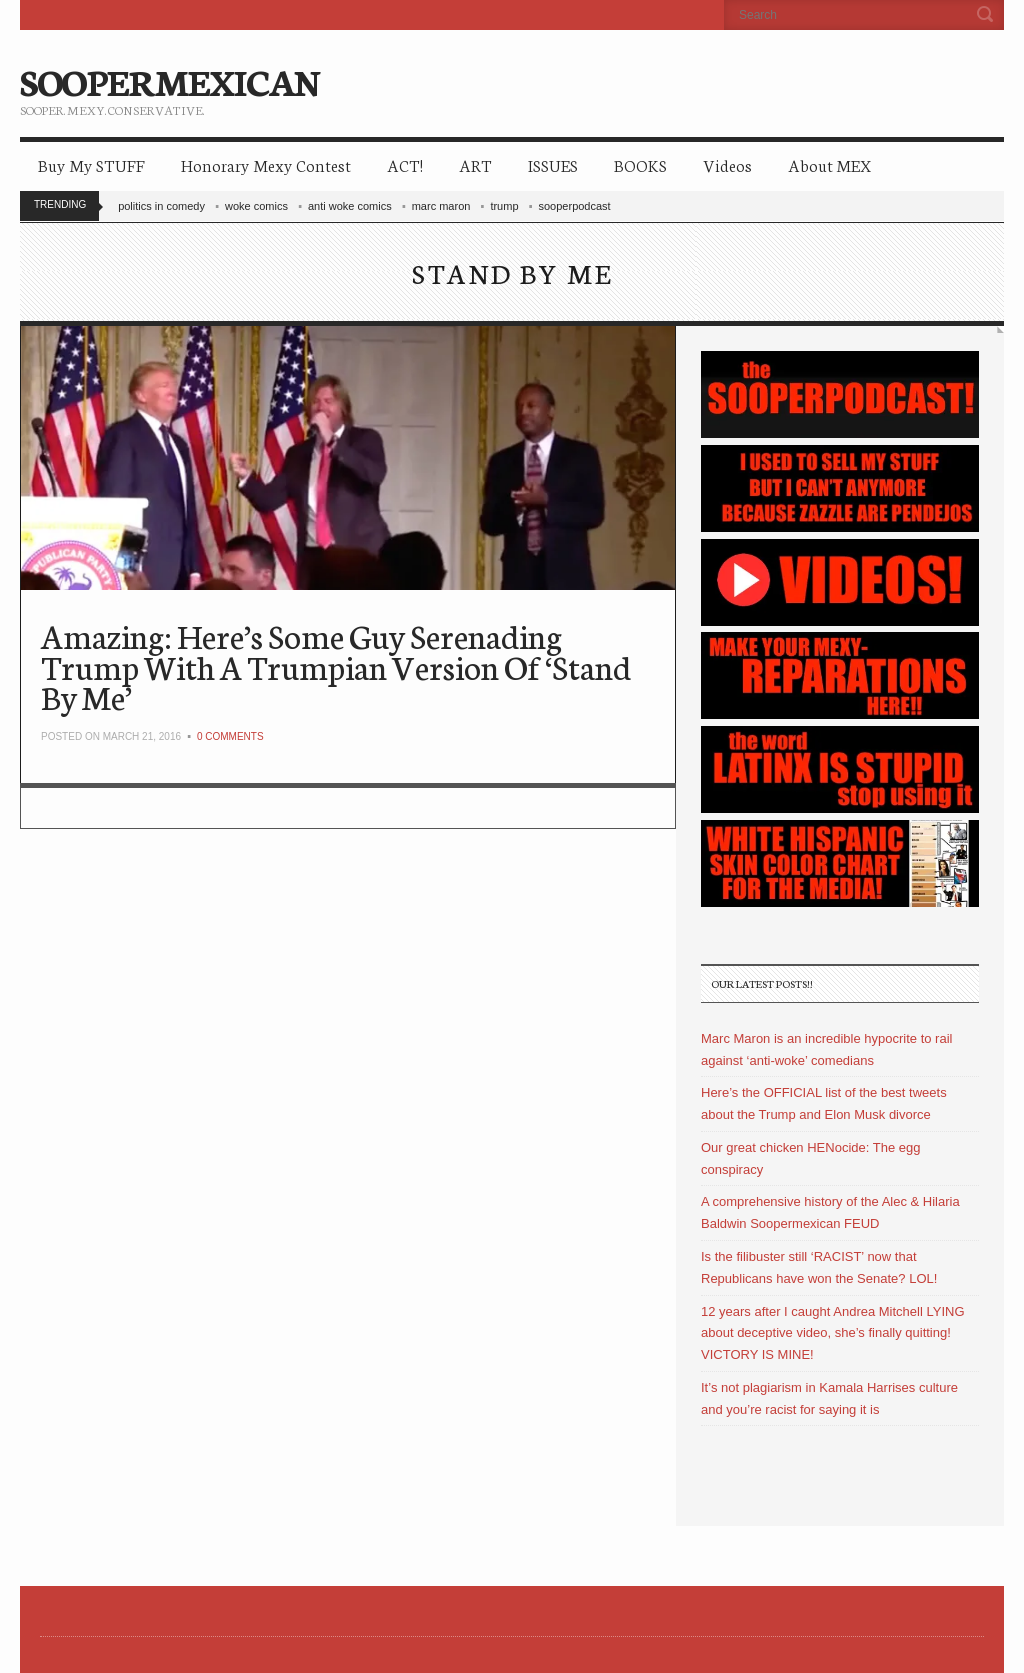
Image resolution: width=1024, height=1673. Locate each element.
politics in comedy (161, 206)
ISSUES (553, 164)
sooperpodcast (575, 206)
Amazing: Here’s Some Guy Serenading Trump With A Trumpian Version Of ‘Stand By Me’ (336, 665)
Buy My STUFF (91, 164)
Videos (727, 164)
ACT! (405, 164)
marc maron (441, 206)
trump (504, 206)
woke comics (256, 206)
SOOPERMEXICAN (169, 80)
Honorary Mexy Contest (266, 164)
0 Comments (230, 736)
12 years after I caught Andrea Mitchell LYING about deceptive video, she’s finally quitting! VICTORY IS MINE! (833, 1333)
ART (475, 164)
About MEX (829, 164)
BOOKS (640, 164)
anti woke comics (350, 206)
